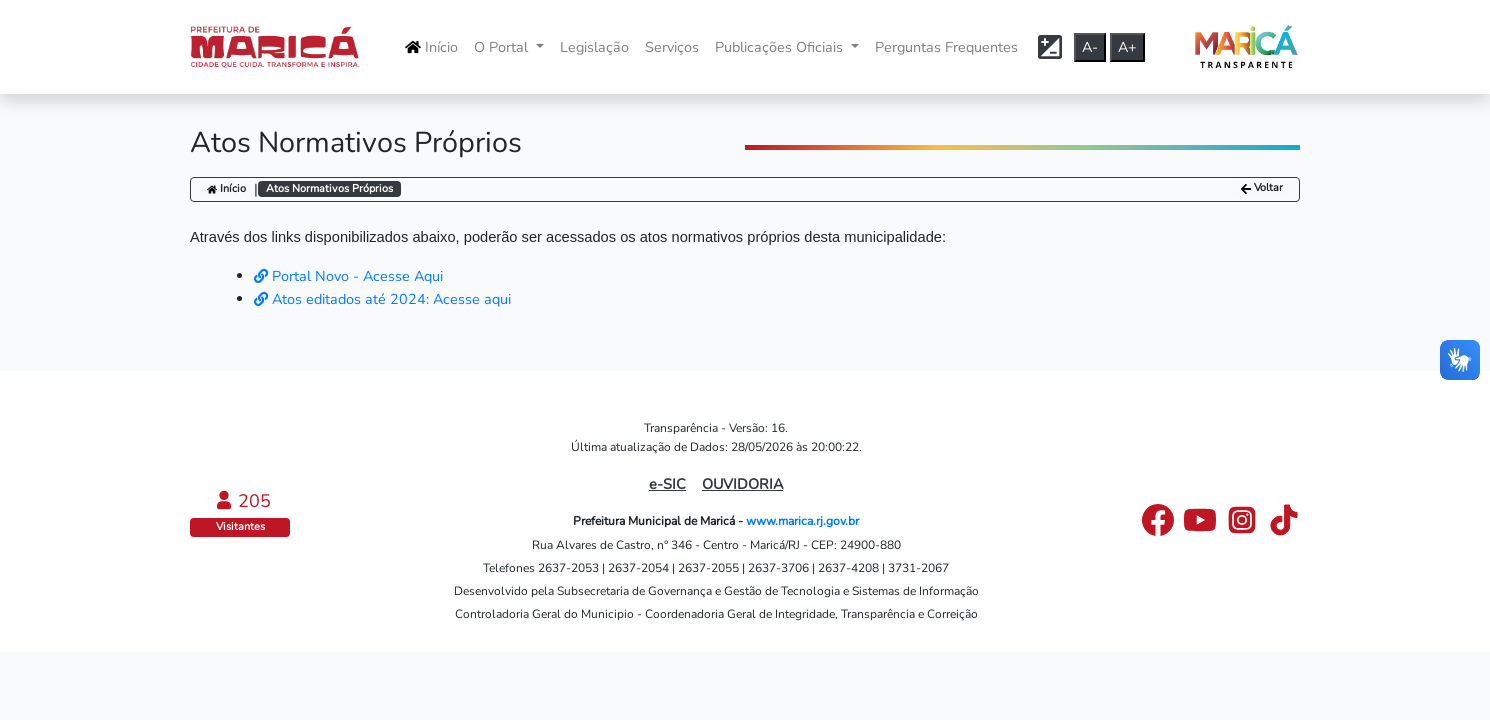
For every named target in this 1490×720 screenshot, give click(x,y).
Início (431, 47)
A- (1090, 47)
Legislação (594, 47)
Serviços (672, 47)
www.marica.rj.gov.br (802, 521)
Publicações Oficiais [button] (781, 47)
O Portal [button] (503, 47)
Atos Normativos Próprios (329, 188)
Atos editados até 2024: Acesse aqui (382, 299)
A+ (1127, 47)
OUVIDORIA (742, 484)
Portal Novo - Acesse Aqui (348, 276)
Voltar (1262, 188)
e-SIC (667, 484)
